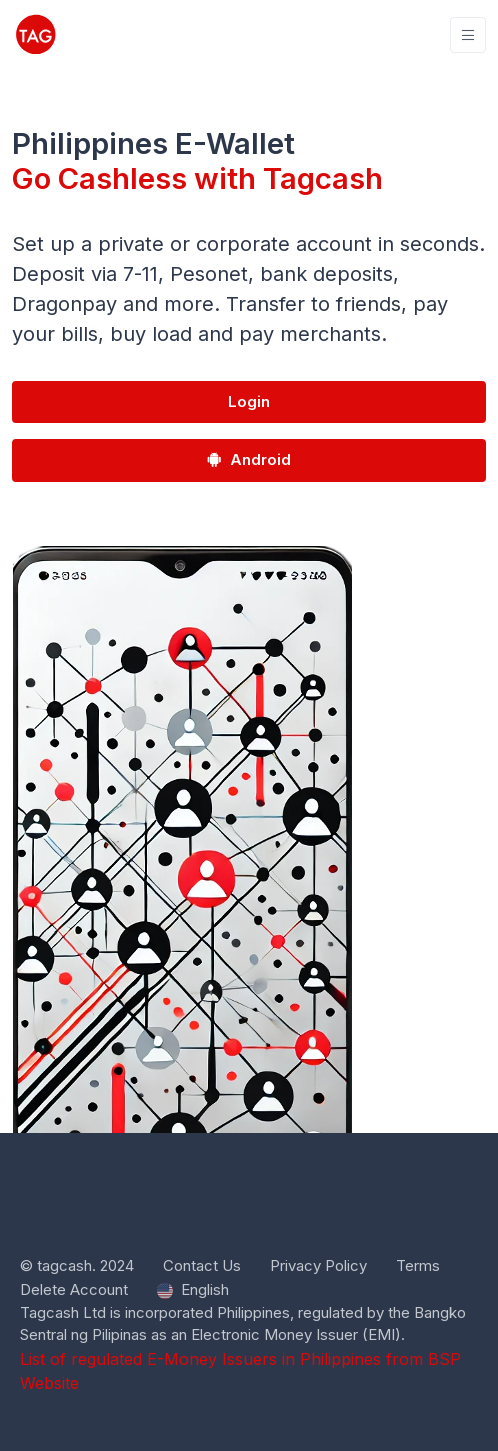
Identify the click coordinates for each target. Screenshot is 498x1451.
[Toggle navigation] (468, 35)
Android (249, 459)
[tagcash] (36, 35)
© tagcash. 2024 (77, 1265)
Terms (418, 1265)
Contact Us (202, 1265)
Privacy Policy (318, 1265)
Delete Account (74, 1289)
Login (249, 401)
